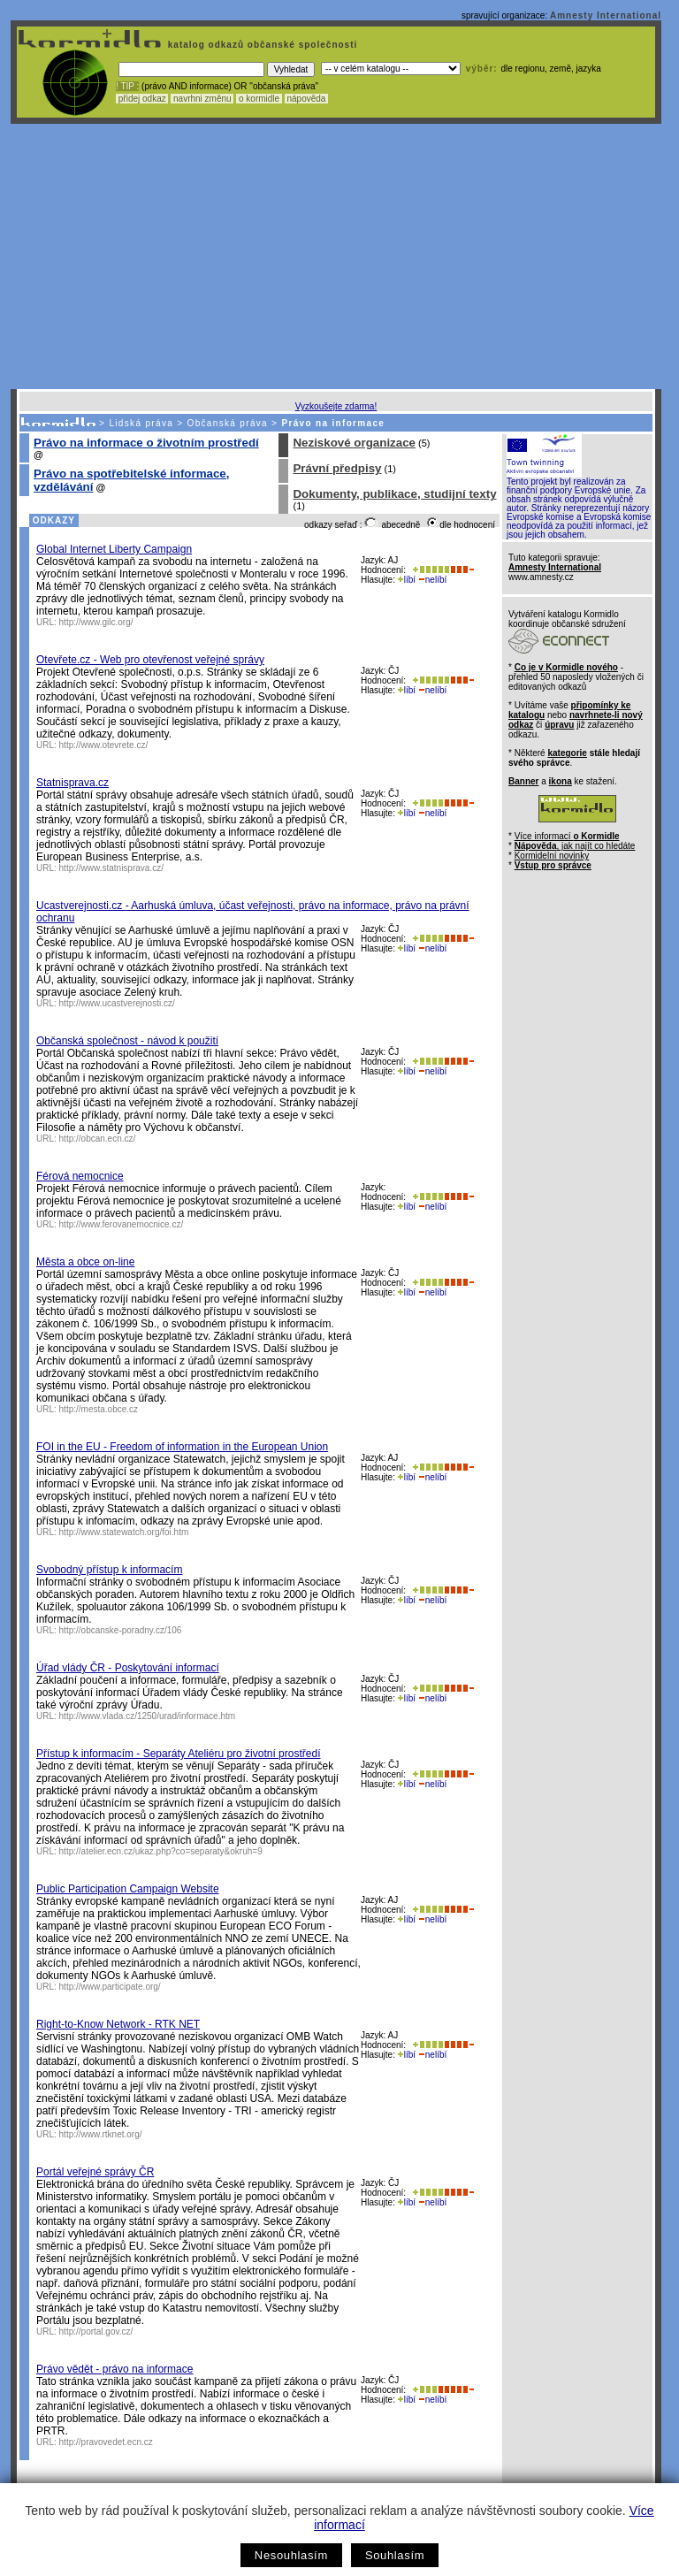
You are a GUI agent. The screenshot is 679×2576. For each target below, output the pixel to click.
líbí (407, 580)
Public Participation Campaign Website (127, 1889)
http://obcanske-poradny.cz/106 (120, 1630)
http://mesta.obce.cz (99, 1409)
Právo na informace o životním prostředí (146, 442)
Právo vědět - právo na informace (114, 2369)
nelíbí (432, 580)
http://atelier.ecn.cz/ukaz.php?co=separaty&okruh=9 (161, 1851)
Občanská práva (227, 423)
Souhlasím (394, 2555)
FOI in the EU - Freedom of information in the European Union (182, 1447)
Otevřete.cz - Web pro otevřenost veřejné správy (150, 660)
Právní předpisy (337, 468)
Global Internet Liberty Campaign (114, 549)
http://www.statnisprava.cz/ (111, 868)
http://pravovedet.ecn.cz (106, 2442)
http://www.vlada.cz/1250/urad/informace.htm (147, 1716)
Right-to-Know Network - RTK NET (118, 2024)
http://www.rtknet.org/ (100, 2134)
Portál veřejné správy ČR (95, 2172)
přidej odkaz (142, 98)
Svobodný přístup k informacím (109, 1569)
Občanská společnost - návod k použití (127, 1041)
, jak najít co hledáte (575, 846)
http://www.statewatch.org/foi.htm (124, 1532)
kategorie (566, 753)
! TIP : (127, 86)
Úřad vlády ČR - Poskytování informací (127, 1668)
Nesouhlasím (291, 2555)
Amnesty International (605, 15)
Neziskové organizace (354, 442)
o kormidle (259, 98)
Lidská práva (141, 423)
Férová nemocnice (80, 1176)
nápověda (307, 98)
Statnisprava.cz (72, 782)
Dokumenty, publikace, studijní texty (394, 494)
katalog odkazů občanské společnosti (260, 45)
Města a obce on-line (85, 1262)
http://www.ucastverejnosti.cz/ (117, 1003)
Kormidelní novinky (552, 855)
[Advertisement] (336, 256)
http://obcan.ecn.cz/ (97, 1138)
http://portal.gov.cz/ (96, 2331)
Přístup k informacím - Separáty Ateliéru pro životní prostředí (178, 1753)
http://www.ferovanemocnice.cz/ (121, 1224)
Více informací (567, 836)
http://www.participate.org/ (110, 1986)
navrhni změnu (202, 98)
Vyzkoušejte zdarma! (336, 406)
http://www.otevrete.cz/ (104, 745)
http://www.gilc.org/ (96, 622)
